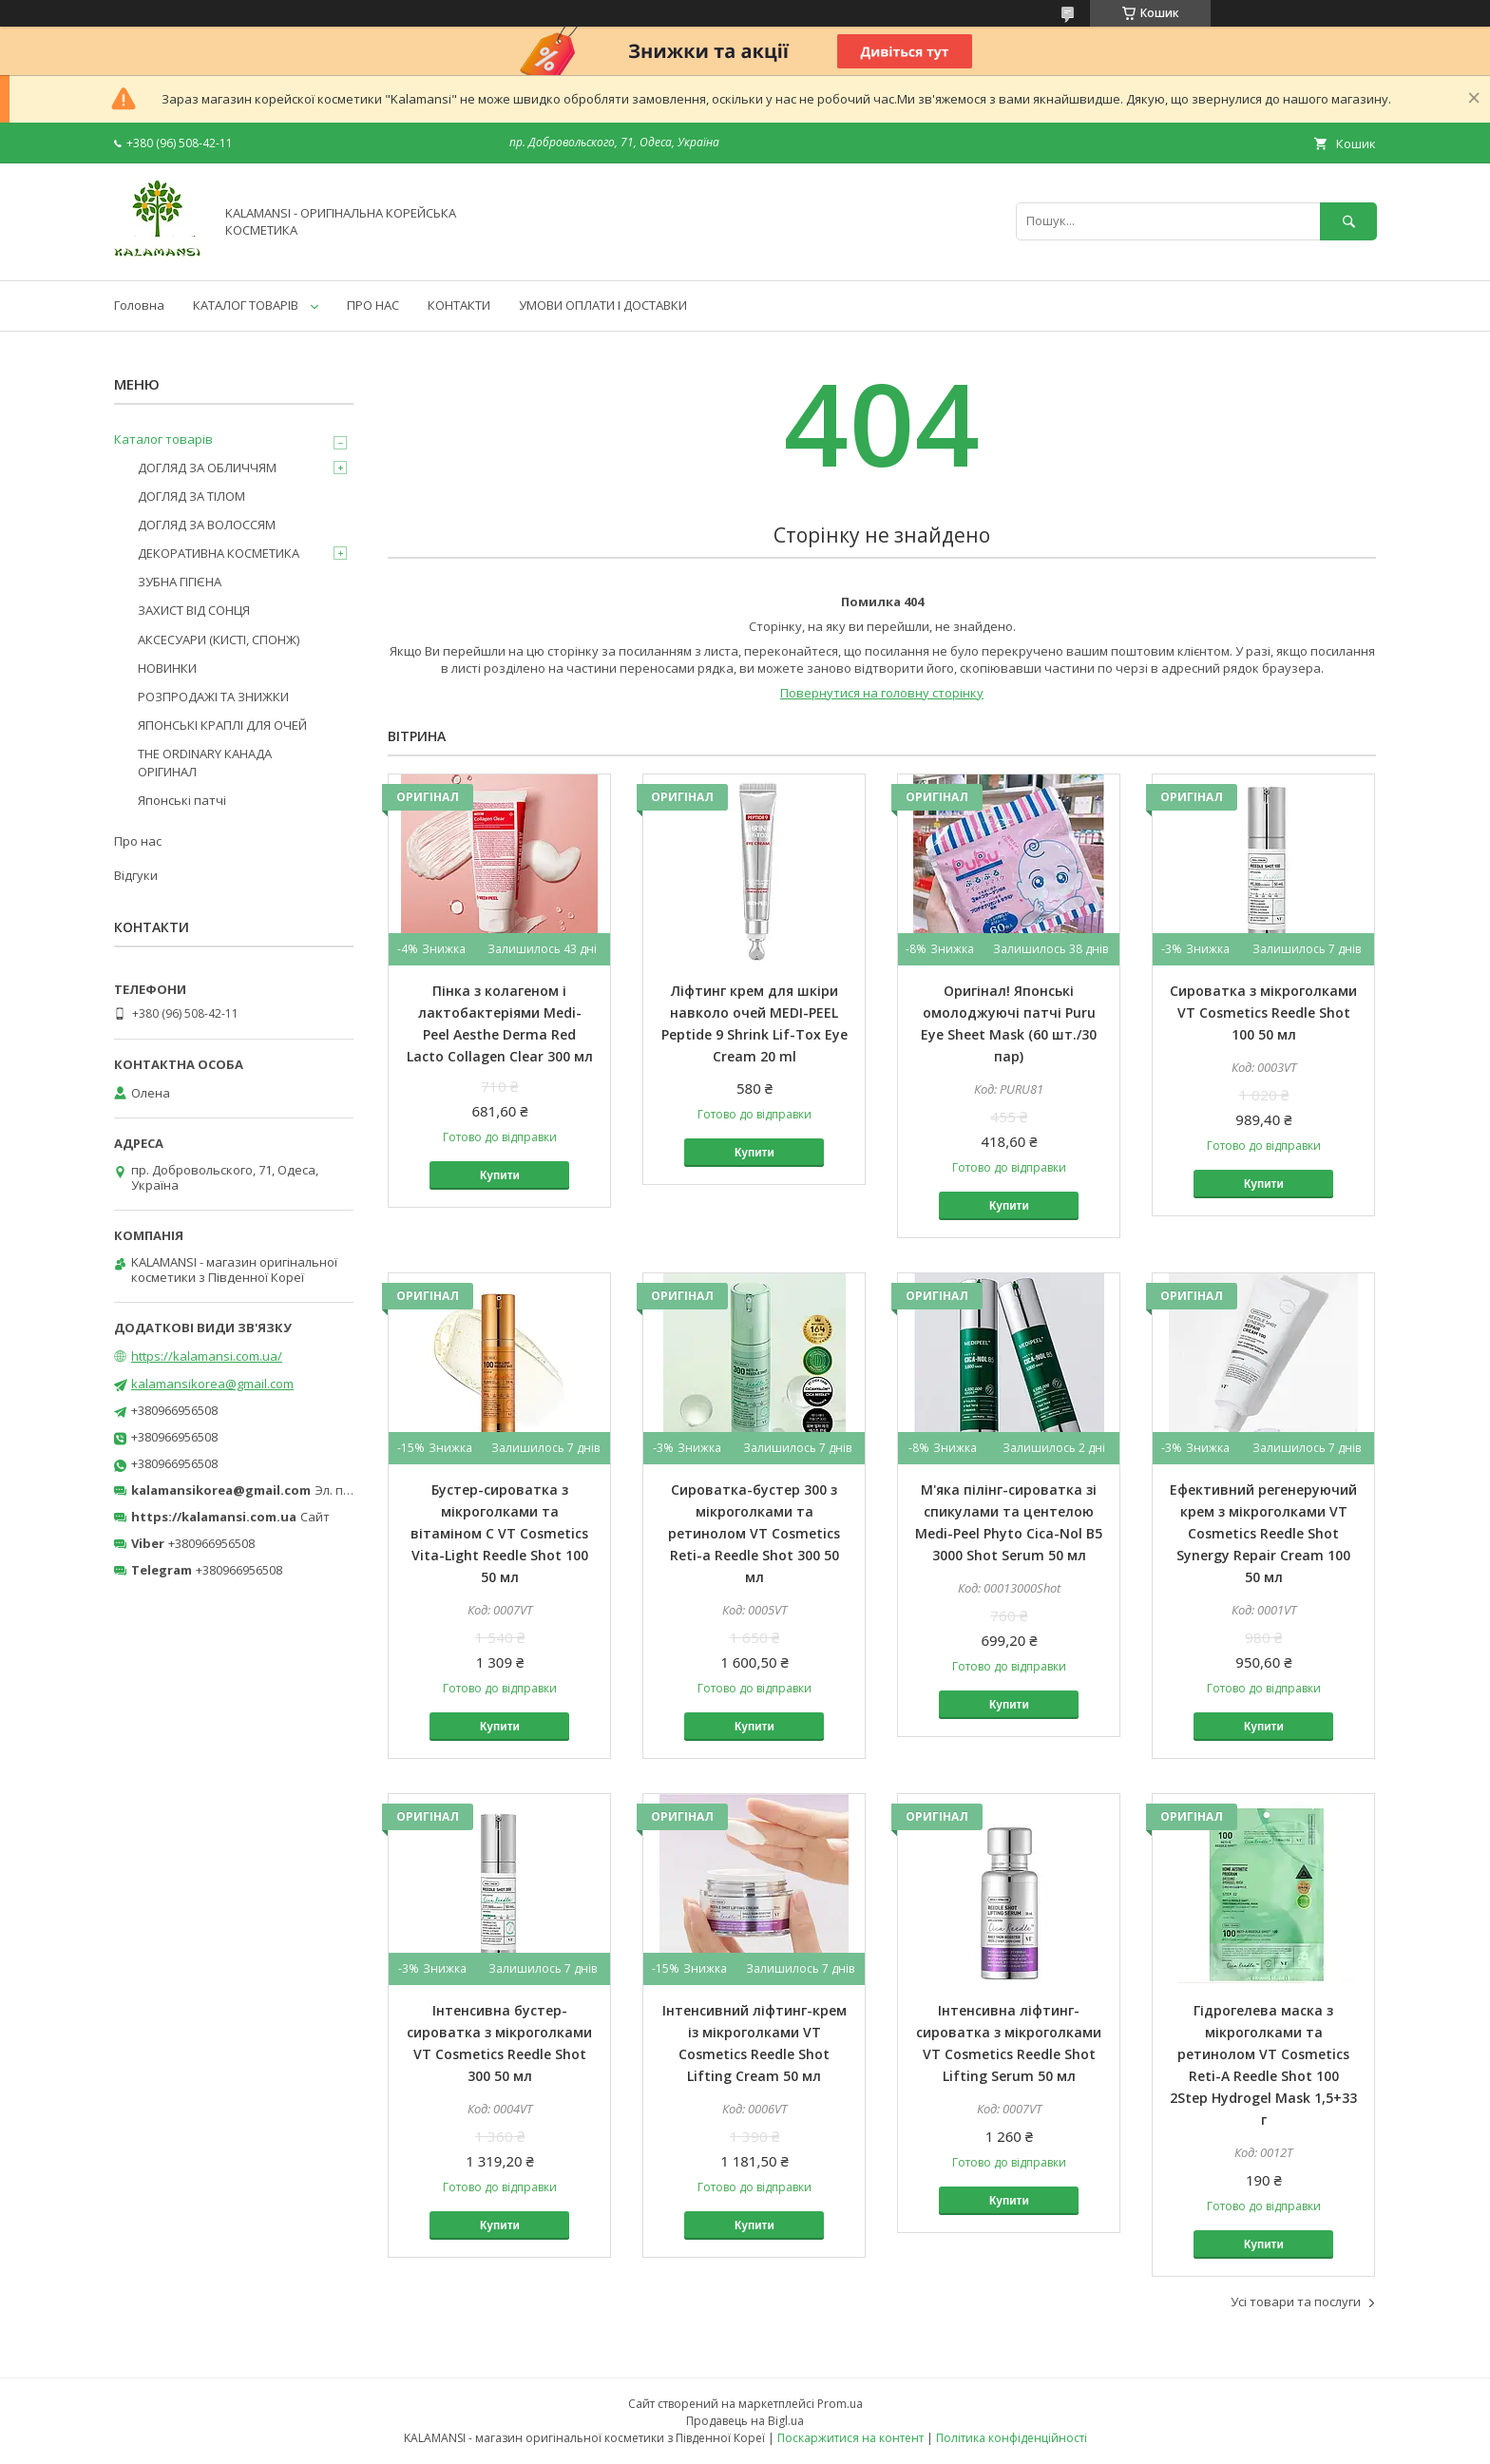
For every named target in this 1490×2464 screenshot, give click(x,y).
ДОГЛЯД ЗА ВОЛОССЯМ (207, 524)
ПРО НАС (373, 305)
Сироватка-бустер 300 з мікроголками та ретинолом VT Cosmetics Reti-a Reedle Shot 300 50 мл (754, 1533)
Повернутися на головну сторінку (882, 692)
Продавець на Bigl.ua (745, 2421)
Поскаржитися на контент (850, 2438)
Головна (139, 305)
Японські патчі (182, 800)
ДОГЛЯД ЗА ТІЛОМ (191, 496)
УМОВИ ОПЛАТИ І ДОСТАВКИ (603, 305)
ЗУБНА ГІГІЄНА (179, 581)
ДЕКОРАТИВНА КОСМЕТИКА (218, 553)
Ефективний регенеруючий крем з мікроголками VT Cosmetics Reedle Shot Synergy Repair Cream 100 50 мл (1263, 1533)
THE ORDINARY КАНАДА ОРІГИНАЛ (205, 762)
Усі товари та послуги (1296, 2301)
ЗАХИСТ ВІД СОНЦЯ (194, 610)
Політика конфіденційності (1011, 2438)
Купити (500, 1175)
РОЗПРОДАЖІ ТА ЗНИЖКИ (213, 696)
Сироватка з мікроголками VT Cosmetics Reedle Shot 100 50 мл (1263, 1012)
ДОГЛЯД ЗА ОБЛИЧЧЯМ (207, 467)
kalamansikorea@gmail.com (212, 1383)
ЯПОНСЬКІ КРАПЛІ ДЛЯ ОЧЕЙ (222, 725)
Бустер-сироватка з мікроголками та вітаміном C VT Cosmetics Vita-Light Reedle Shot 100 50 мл (499, 1533)
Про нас (138, 841)
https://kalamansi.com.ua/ (206, 1356)
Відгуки (136, 875)
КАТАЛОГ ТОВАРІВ (245, 305)
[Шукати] (1348, 220)
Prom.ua (840, 2404)
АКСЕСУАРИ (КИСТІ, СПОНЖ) (218, 639)
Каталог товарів (163, 439)
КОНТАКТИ (459, 305)
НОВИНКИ (167, 668)
